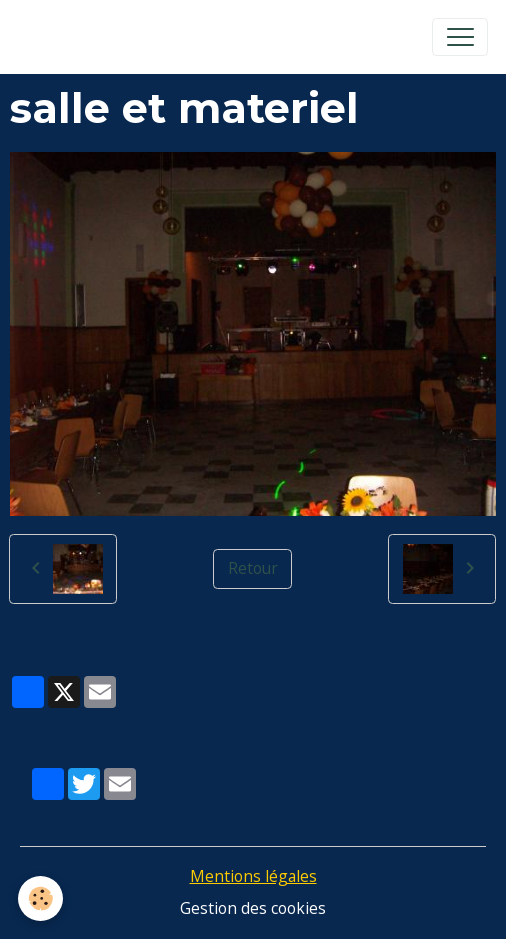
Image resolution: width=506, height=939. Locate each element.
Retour (253, 568)
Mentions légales (253, 876)
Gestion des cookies (253, 908)
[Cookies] (40, 898)
